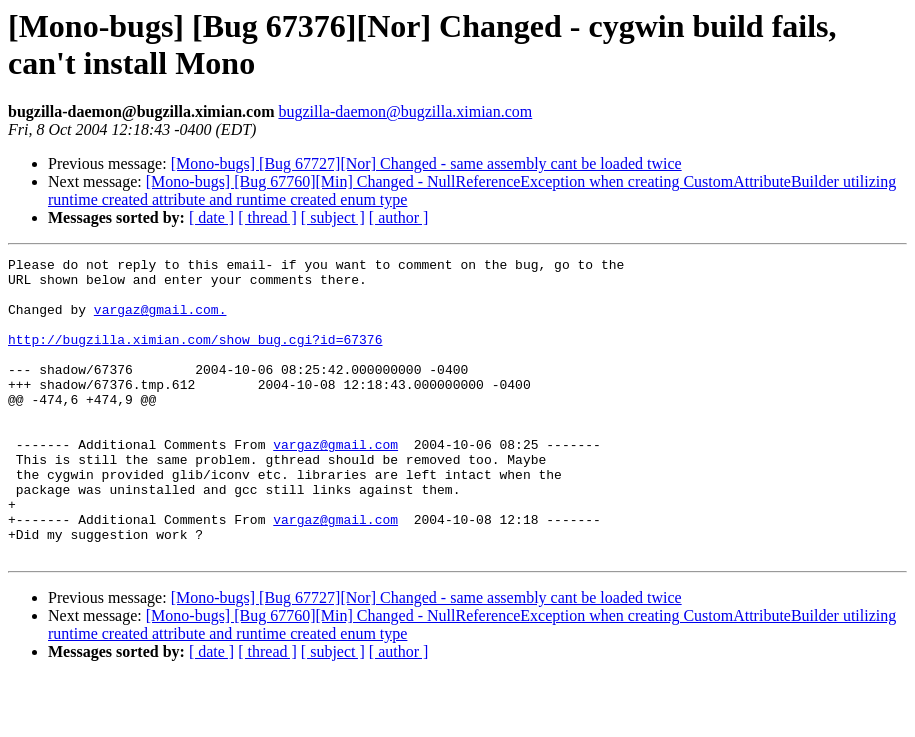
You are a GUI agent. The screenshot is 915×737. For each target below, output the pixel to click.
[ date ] (211, 217)
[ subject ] (333, 217)
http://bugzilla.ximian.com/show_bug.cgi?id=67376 (195, 357)
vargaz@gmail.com (335, 483)
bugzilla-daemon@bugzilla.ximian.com (405, 111)
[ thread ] (267, 217)
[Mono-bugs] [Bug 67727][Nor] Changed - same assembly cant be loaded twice (426, 163)
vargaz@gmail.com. (160, 321)
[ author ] (399, 217)
